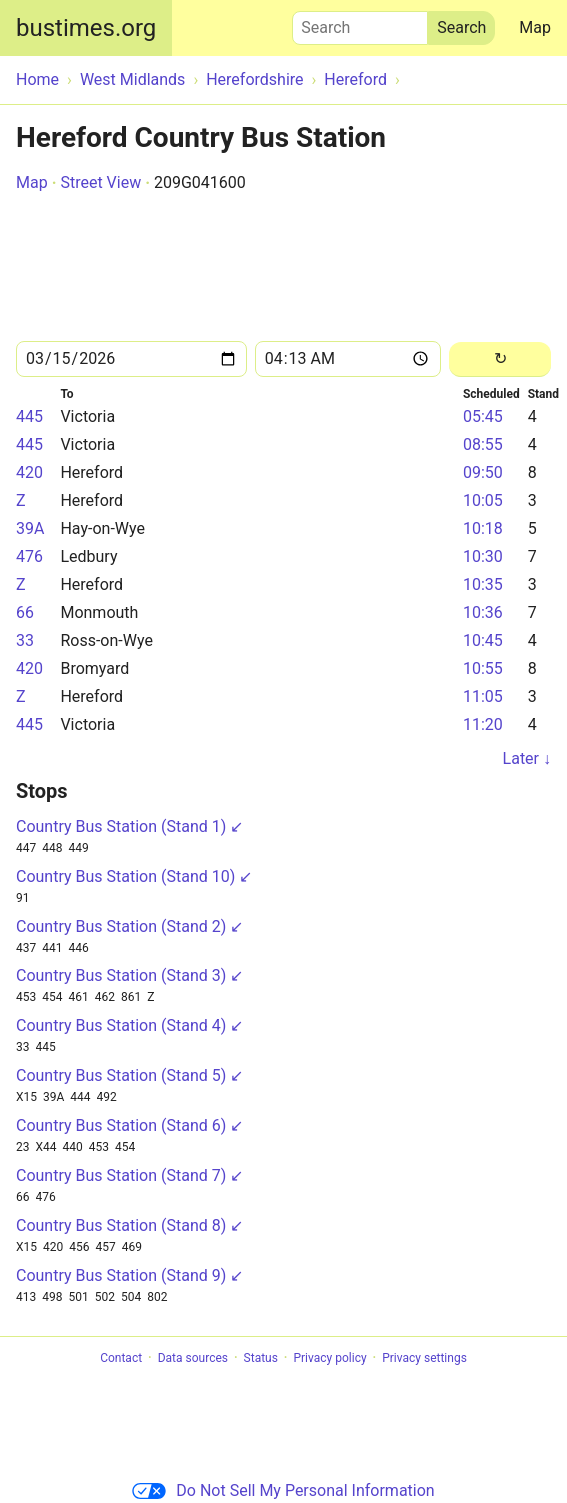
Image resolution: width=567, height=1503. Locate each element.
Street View (100, 182)
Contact (121, 1358)
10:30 (483, 556)
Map (535, 27)
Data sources (193, 1358)
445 (29, 416)
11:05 (483, 696)
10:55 (483, 668)
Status (261, 1358)
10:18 (483, 528)
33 (25, 640)
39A (30, 528)
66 (25, 612)
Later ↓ (527, 758)
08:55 (483, 444)
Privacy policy (329, 1358)
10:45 (483, 640)
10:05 (483, 500)
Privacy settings (424, 1358)
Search (360, 23)
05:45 (483, 416)
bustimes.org (86, 28)
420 (29, 472)
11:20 (483, 724)
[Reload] (500, 359)
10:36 (483, 612)
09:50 (483, 472)
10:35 (483, 584)
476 (29, 556)
